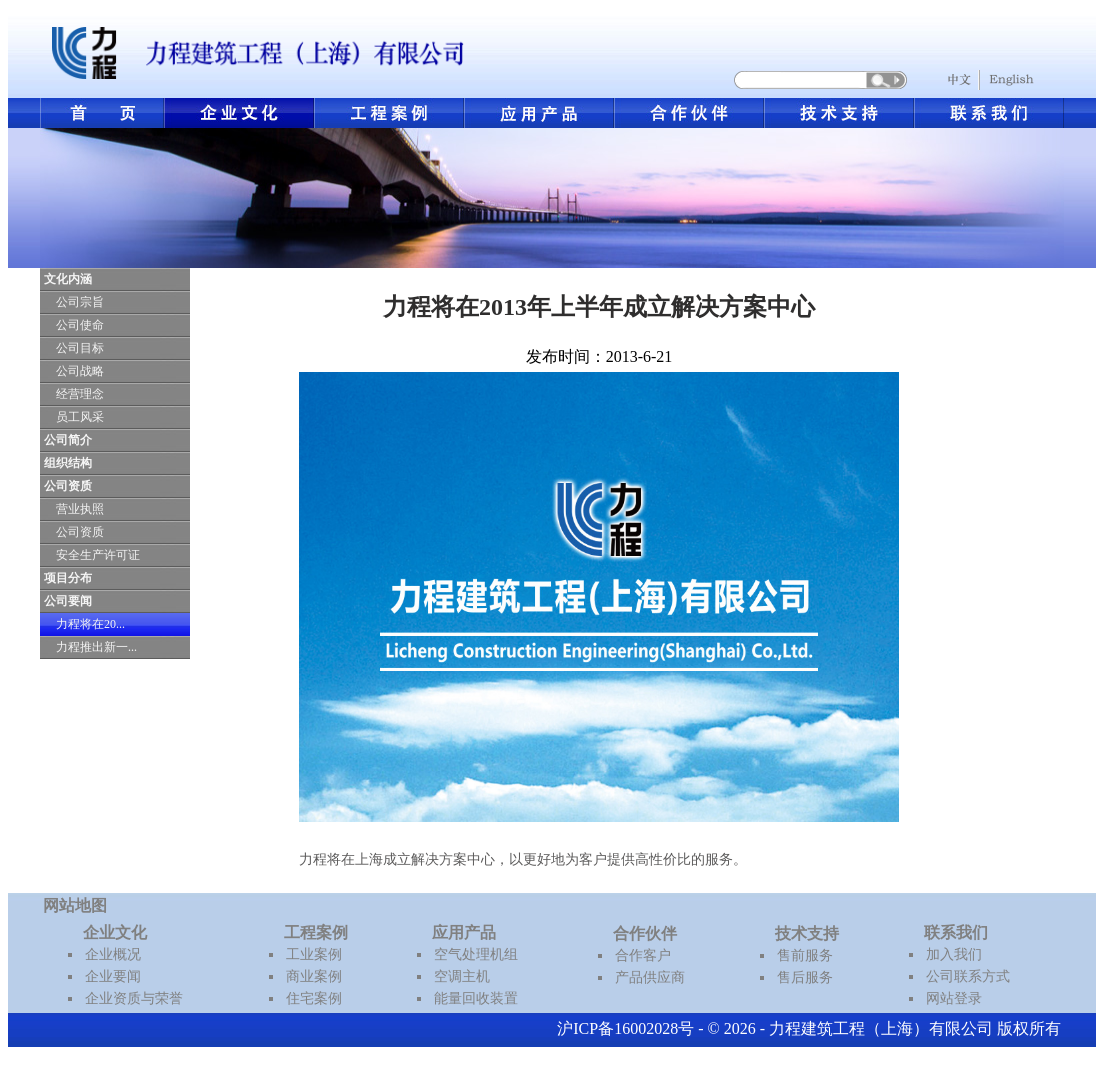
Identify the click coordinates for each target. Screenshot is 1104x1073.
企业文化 (115, 932)
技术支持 (807, 933)
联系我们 (956, 932)
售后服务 (805, 977)
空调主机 (462, 976)
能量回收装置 (476, 998)
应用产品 (464, 932)
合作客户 (643, 955)
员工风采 (80, 417)
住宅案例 (314, 998)
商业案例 (314, 976)
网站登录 (954, 998)
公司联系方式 (968, 976)
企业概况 (113, 954)
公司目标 (80, 348)
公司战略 (80, 371)
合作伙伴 (645, 933)
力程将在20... (90, 624)
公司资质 (80, 532)
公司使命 (80, 325)
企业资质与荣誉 (134, 998)
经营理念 (80, 394)
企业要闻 (113, 976)
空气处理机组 (476, 954)
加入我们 (954, 954)
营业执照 (80, 509)
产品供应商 (650, 977)
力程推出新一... (96, 647)
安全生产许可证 (98, 555)
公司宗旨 (80, 302)
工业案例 (314, 954)
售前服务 (805, 955)
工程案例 (316, 932)
